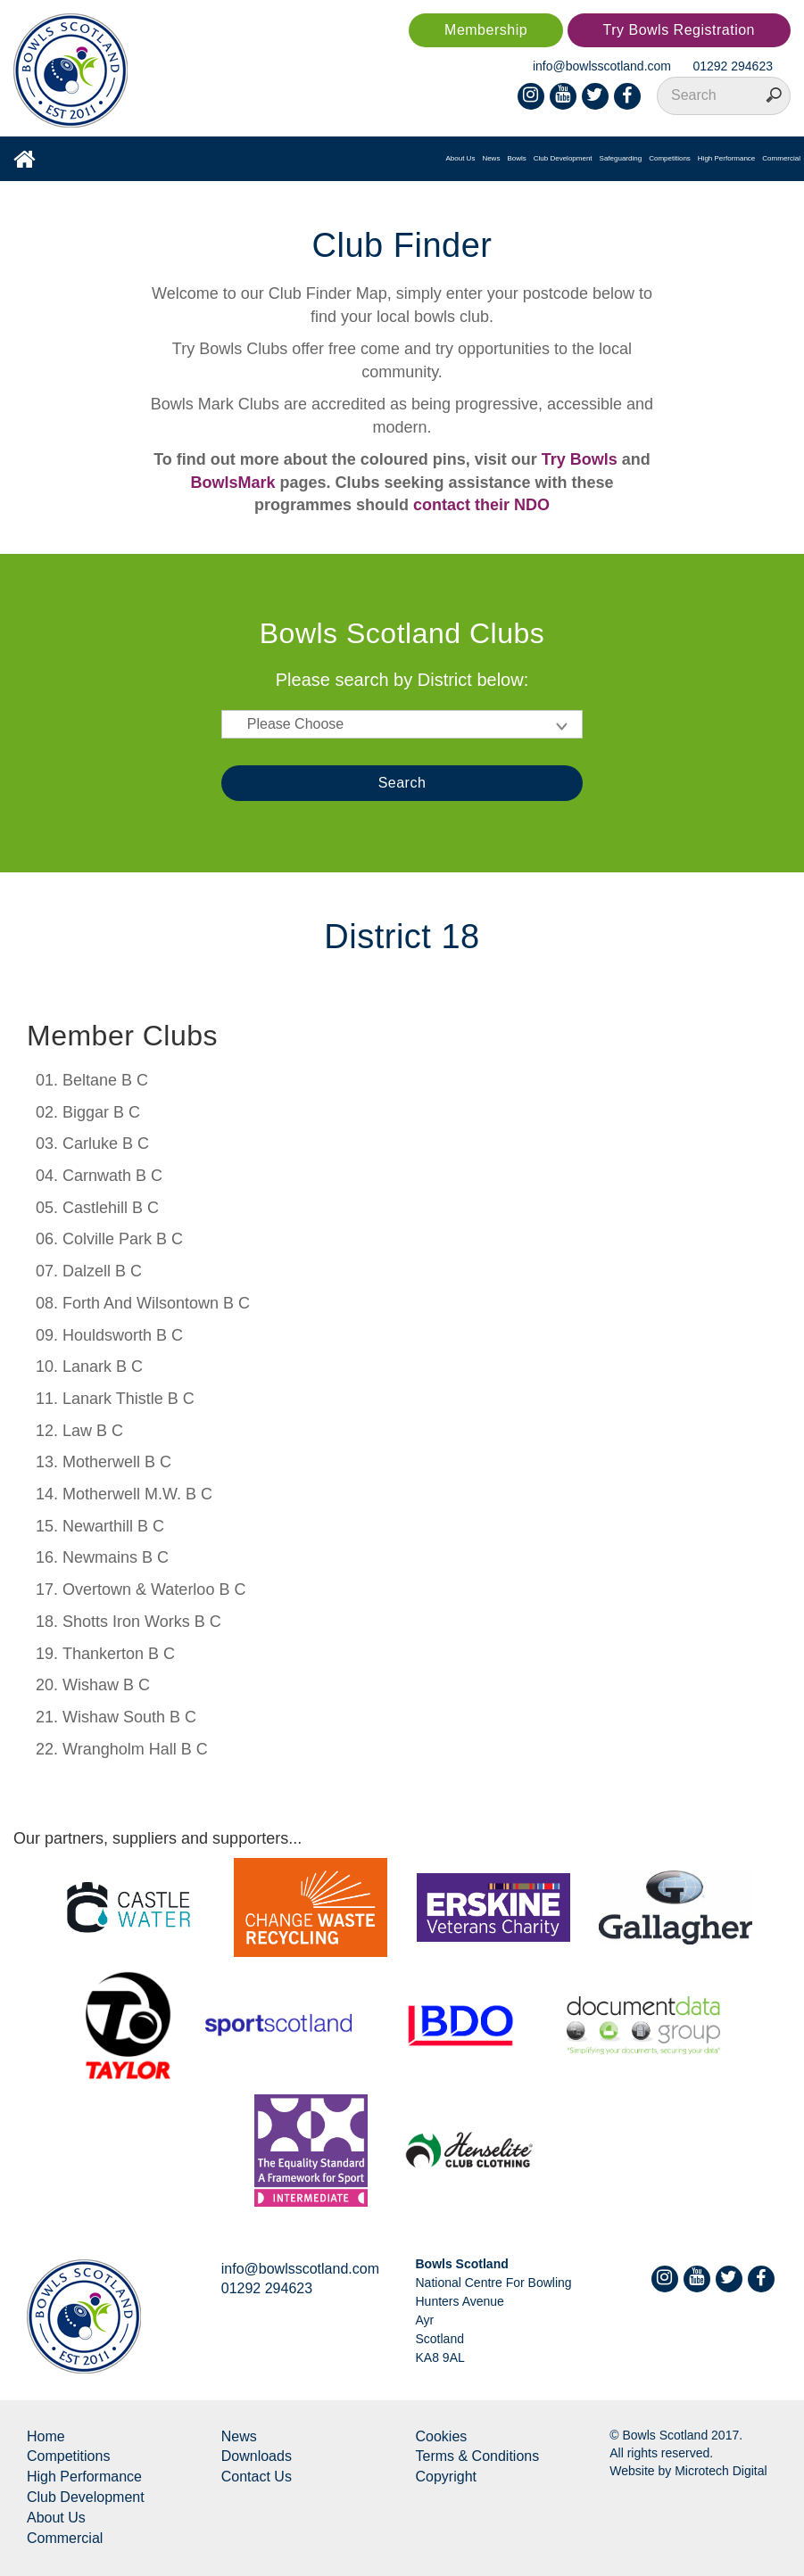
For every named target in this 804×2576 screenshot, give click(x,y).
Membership (485, 29)
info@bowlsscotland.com (602, 66)
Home (46, 2436)
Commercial (781, 158)
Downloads (256, 2456)
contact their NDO (481, 505)
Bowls (516, 158)
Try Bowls (580, 459)
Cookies (442, 2436)
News (491, 158)
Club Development (563, 158)
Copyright (446, 2476)
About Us (460, 158)
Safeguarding (621, 158)
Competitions (670, 158)
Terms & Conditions (478, 2456)
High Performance (726, 158)
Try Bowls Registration (679, 29)
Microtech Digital (721, 2471)
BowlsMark (232, 482)
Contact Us (256, 2476)
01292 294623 (732, 66)
